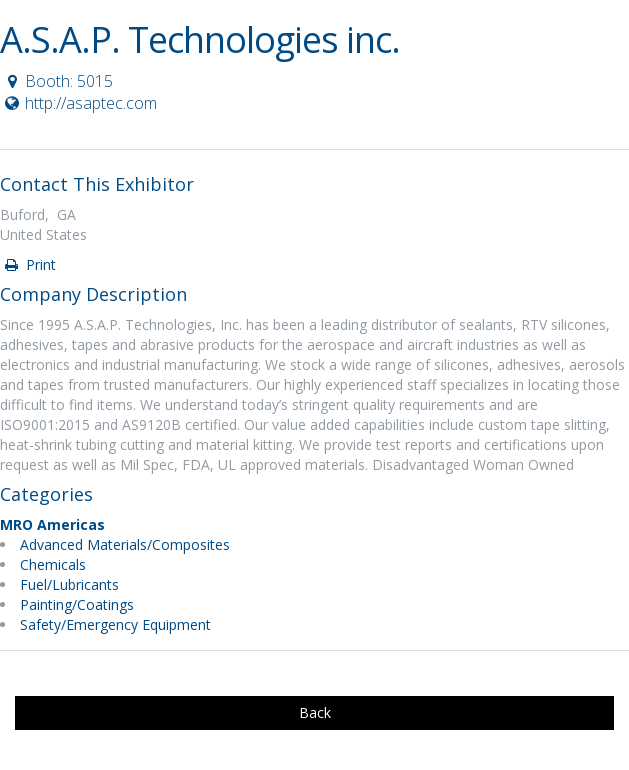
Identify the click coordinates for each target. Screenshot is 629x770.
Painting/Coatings (77, 604)
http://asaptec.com (79, 103)
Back (315, 712)
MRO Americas (52, 524)
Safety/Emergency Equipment (115, 624)
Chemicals (53, 564)
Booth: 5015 (57, 81)
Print (29, 264)
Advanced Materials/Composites (125, 544)
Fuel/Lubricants (69, 584)
